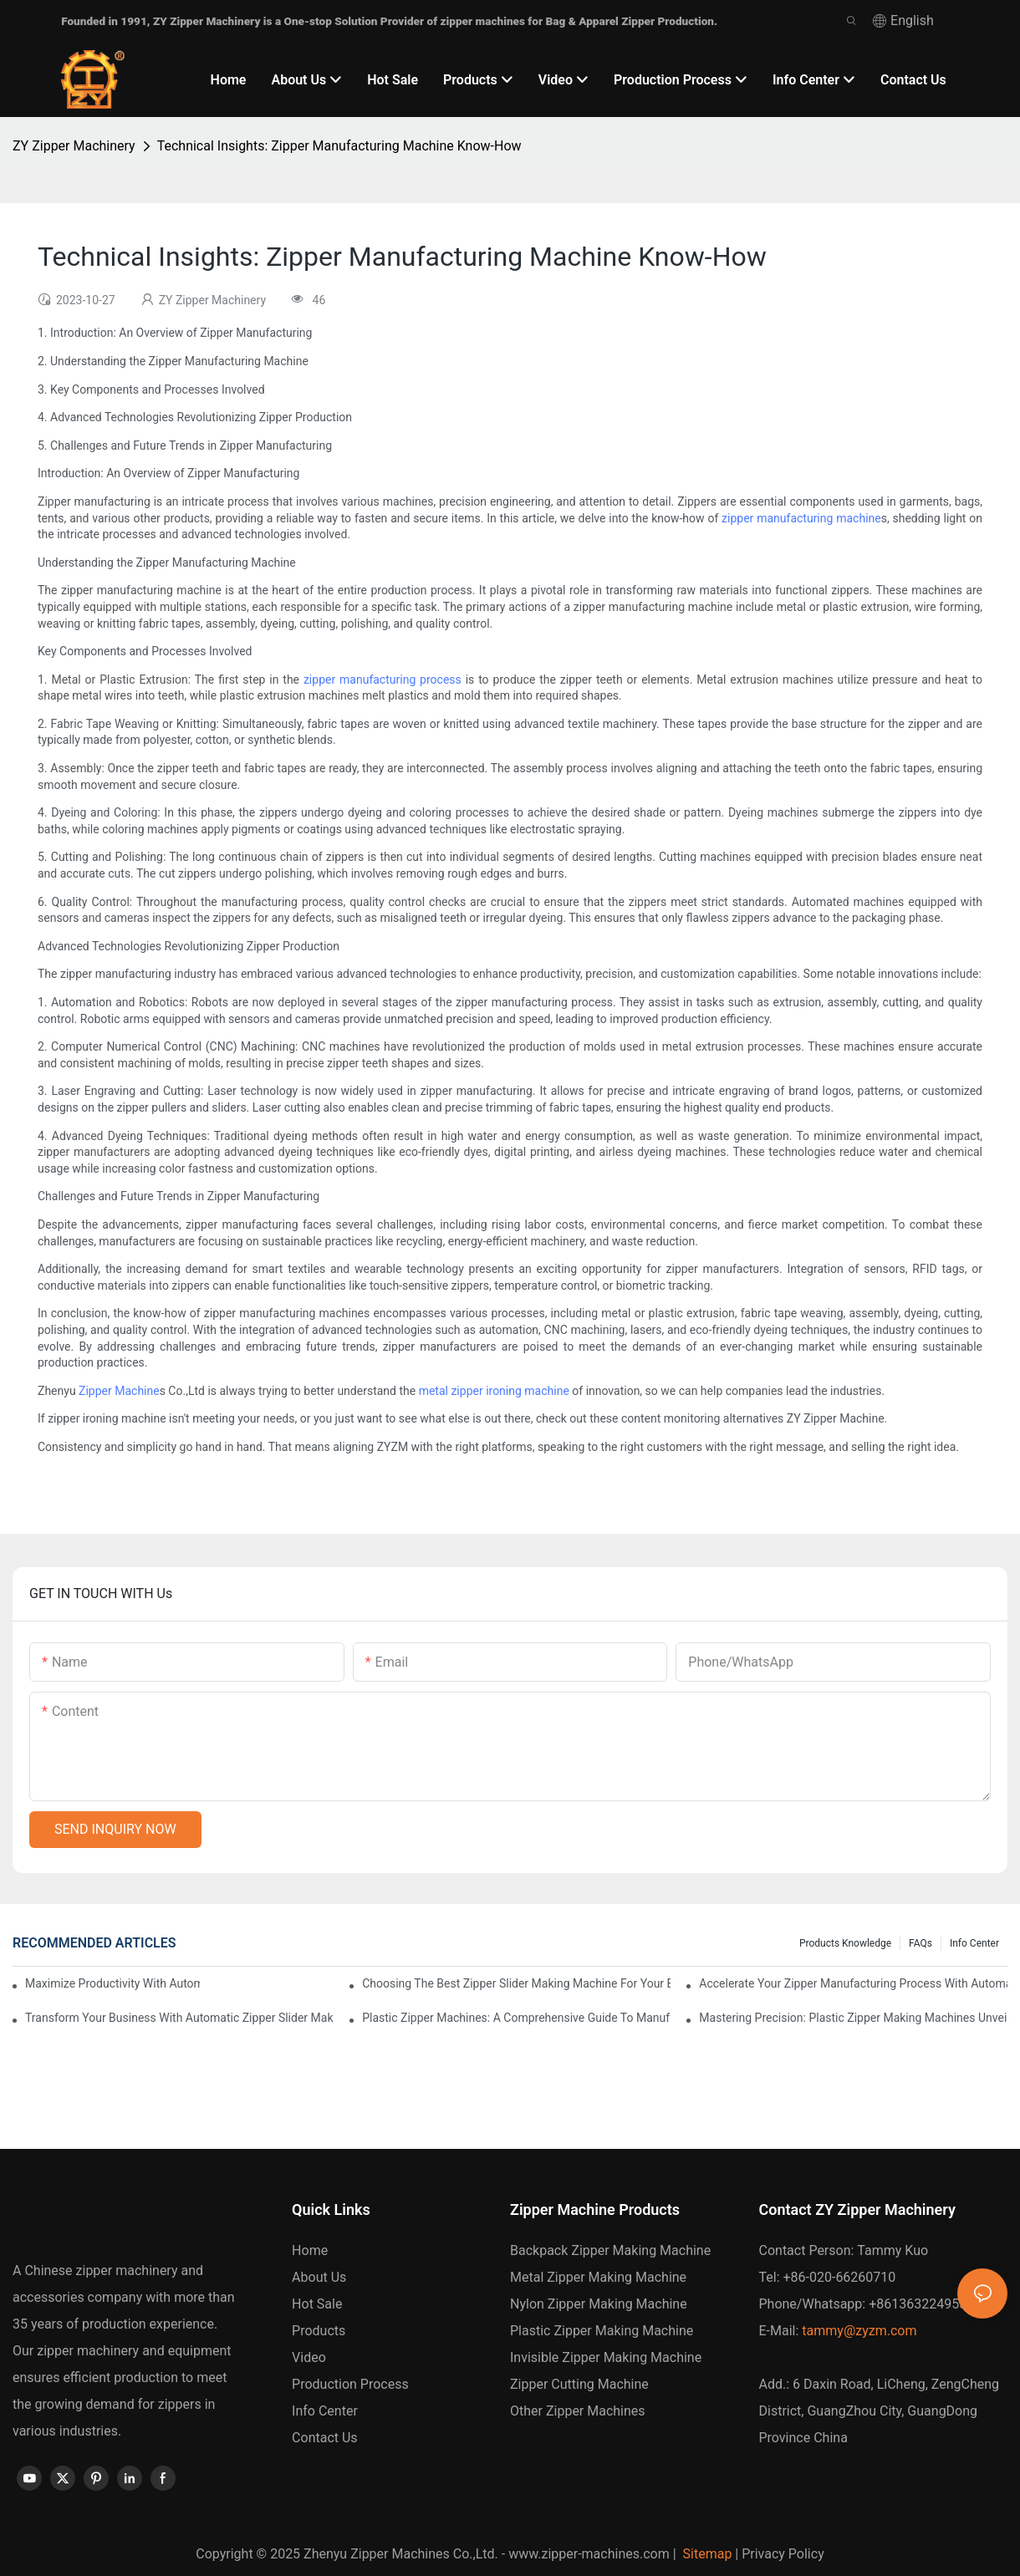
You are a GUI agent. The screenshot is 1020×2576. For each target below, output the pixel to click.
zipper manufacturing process (382, 679)
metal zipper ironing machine (494, 1390)
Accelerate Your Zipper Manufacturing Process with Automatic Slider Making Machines (853, 1983)
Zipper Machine (119, 1390)
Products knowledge (845, 1943)
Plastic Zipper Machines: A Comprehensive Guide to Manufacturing (516, 2017)
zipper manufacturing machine (801, 518)
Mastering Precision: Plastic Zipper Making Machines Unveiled (853, 2017)
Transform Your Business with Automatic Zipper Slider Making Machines (179, 2017)
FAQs (920, 1943)
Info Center (974, 1943)
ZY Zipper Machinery (74, 146)
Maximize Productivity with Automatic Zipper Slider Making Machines (112, 1983)
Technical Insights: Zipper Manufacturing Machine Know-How (339, 146)
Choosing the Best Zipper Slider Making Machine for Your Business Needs (516, 1983)
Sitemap (706, 2554)
